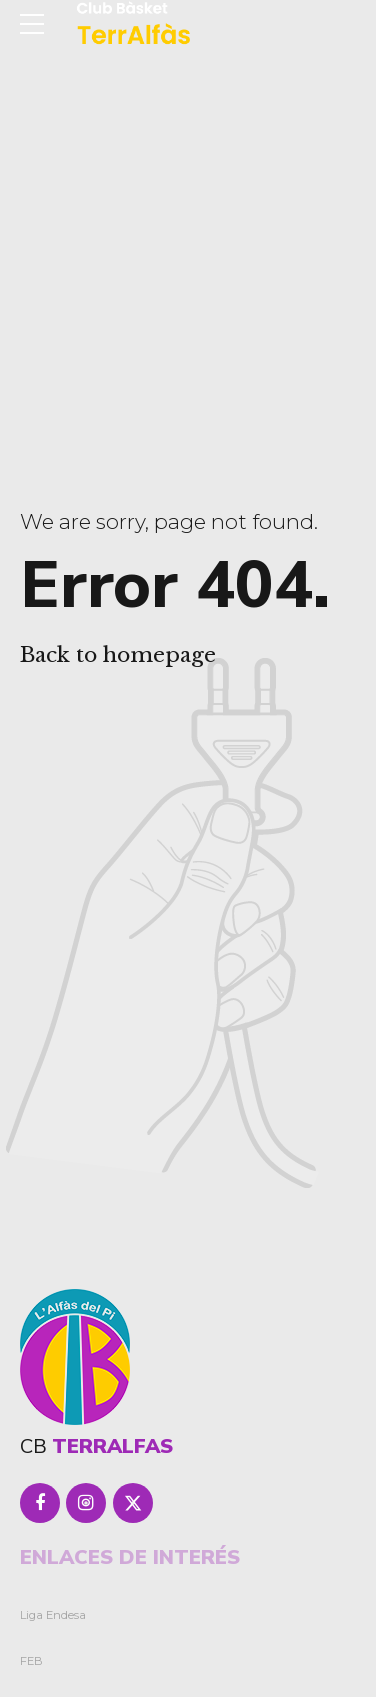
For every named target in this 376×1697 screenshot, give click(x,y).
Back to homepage (118, 655)
